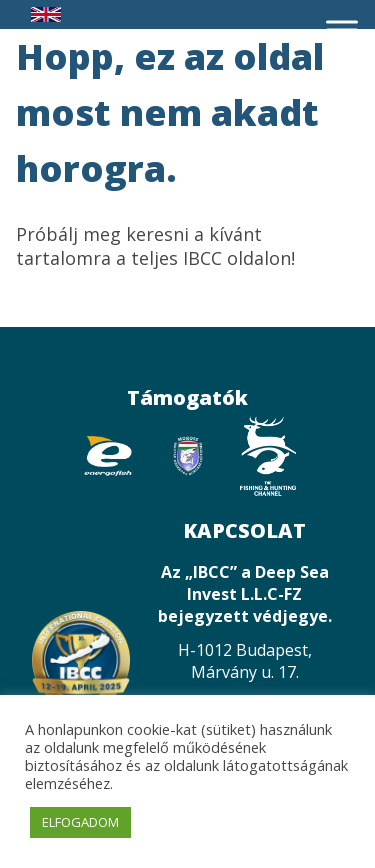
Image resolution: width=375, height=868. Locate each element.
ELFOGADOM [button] (80, 822)
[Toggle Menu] (342, 29)
